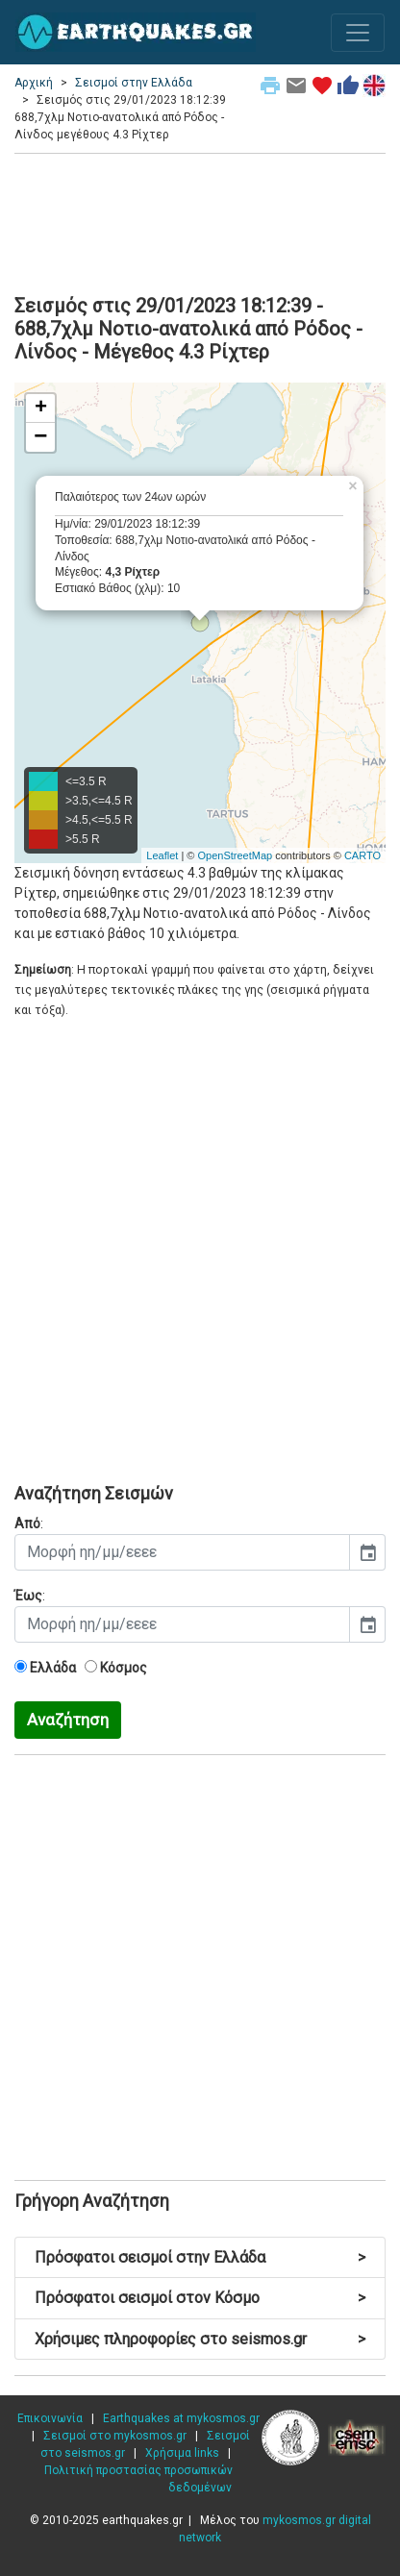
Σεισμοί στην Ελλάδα (133, 82)
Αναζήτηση (68, 1719)
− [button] (40, 437)
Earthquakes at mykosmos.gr (181, 2418)
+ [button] (41, 408)
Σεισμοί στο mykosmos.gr (115, 2435)
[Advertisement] (200, 221)
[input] (182, 1552)
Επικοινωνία (50, 2418)
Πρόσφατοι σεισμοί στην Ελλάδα (200, 2257)
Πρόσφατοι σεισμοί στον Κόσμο (200, 2298)
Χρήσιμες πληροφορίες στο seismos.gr (200, 2339)
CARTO (362, 855)
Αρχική (33, 82)
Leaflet (162, 855)
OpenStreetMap (234, 855)
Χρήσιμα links (182, 2453)
